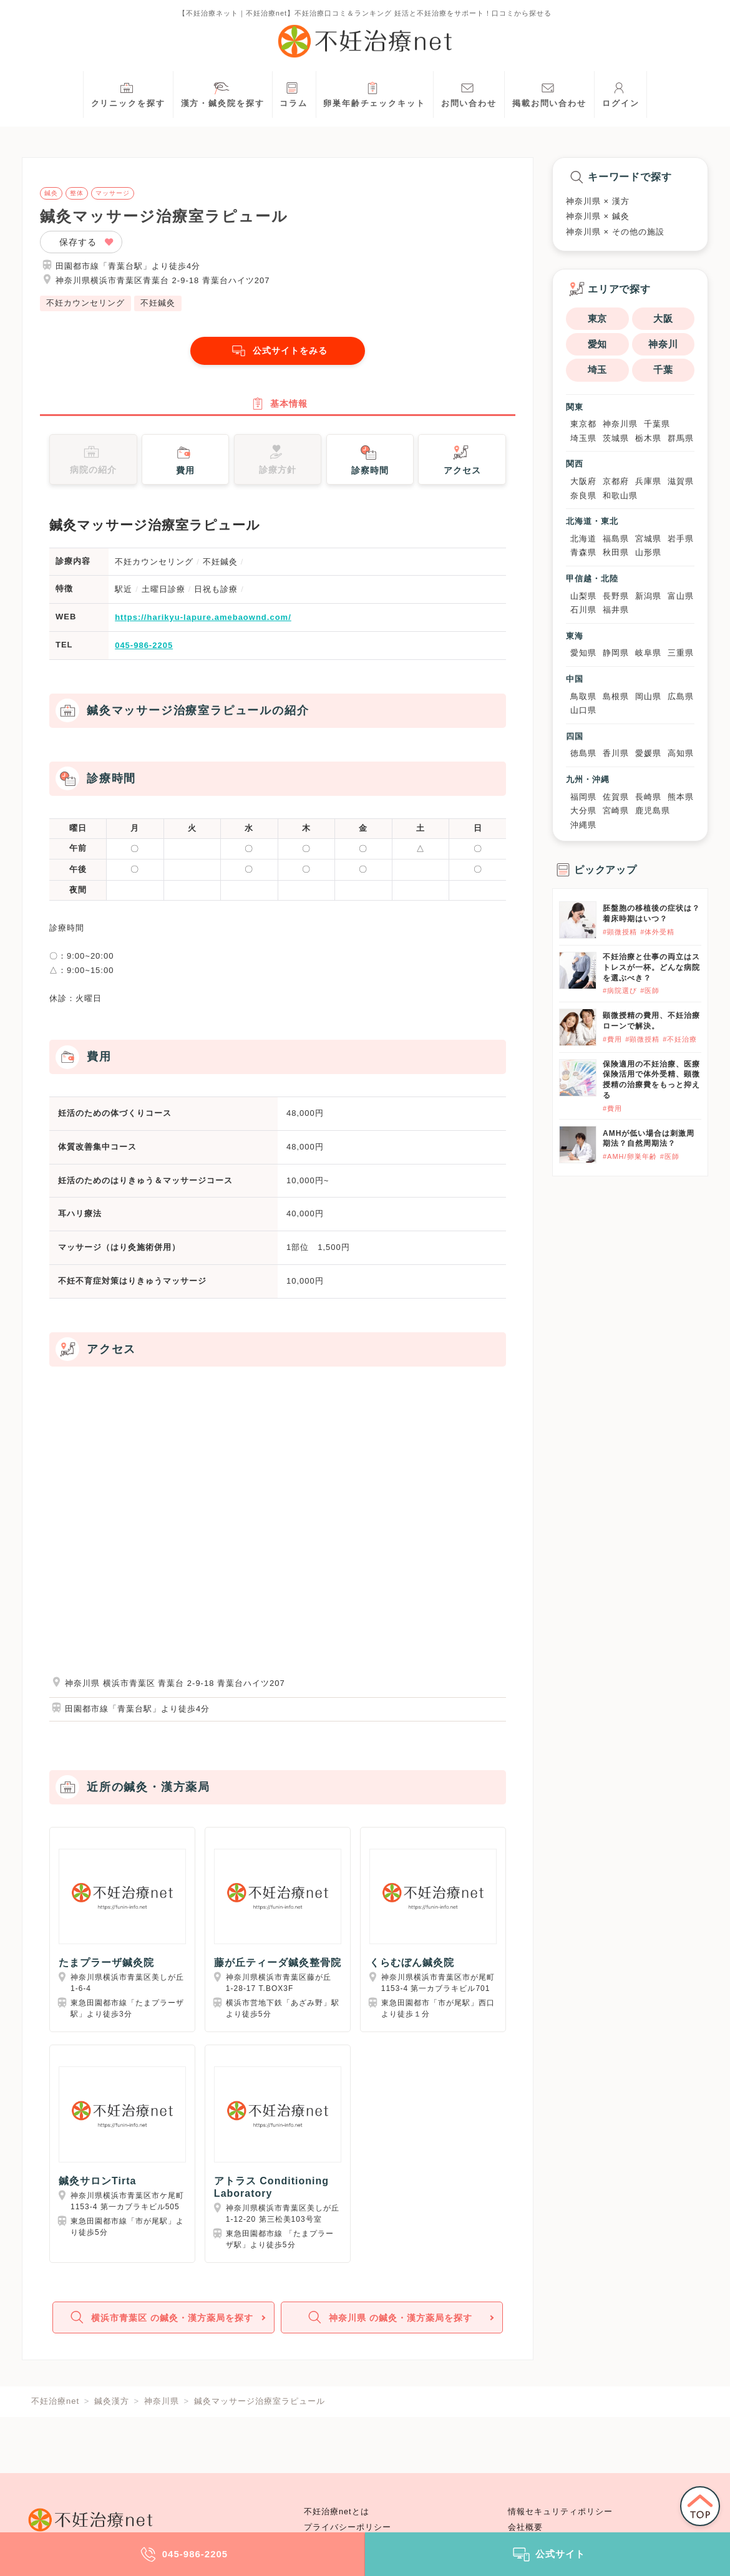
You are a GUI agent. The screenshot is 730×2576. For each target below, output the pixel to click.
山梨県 (583, 596)
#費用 (612, 1039)
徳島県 (583, 753)
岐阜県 (648, 652)
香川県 (616, 753)
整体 (77, 193)
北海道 (583, 538)
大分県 (583, 810)
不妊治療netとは (336, 2511)
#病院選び (620, 990)
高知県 (681, 753)
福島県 (616, 538)
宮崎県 (616, 810)
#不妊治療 (680, 1039)
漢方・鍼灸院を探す (223, 93)
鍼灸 (51, 193)
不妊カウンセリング (85, 302)
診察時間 (370, 464)
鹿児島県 (652, 810)
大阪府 (583, 481)
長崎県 (648, 796)
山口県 (583, 710)
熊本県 (681, 796)
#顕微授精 (620, 932)
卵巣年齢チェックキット (374, 93)
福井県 (616, 609)
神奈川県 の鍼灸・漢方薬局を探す (390, 2326)
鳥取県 (583, 696)
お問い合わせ (469, 93)
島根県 (616, 696)
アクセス (462, 464)
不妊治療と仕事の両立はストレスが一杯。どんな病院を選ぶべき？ (651, 967)
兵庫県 (648, 481)
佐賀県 (616, 796)
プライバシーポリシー (347, 2527)
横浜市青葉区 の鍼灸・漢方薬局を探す (162, 2326)
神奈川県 (620, 424)
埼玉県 (583, 438)
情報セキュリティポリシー (560, 2511)
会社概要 (525, 2527)
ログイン (621, 93)
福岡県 (583, 796)
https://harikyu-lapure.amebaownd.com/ (203, 622)
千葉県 (657, 424)
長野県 (616, 596)
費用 (184, 464)
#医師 (649, 990)
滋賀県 (681, 481)
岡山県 (648, 696)
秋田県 (616, 552)
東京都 (583, 424)
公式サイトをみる (278, 351)
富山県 (681, 596)
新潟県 (648, 596)
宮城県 (648, 538)
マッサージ (112, 193)
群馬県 (681, 438)
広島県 (681, 696)
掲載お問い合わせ (549, 93)
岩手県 (681, 538)
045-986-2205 (144, 651)
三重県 (681, 652)
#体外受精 (657, 932)
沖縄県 (583, 825)
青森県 (583, 552)
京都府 (616, 481)
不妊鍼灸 (157, 302)
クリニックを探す (128, 93)
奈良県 (583, 495)
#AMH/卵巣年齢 (630, 1156)
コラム (294, 93)
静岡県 (616, 652)
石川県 (583, 609)
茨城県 (616, 438)
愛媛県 (648, 753)
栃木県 (648, 438)
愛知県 (583, 652)
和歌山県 (620, 495)
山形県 (648, 552)
